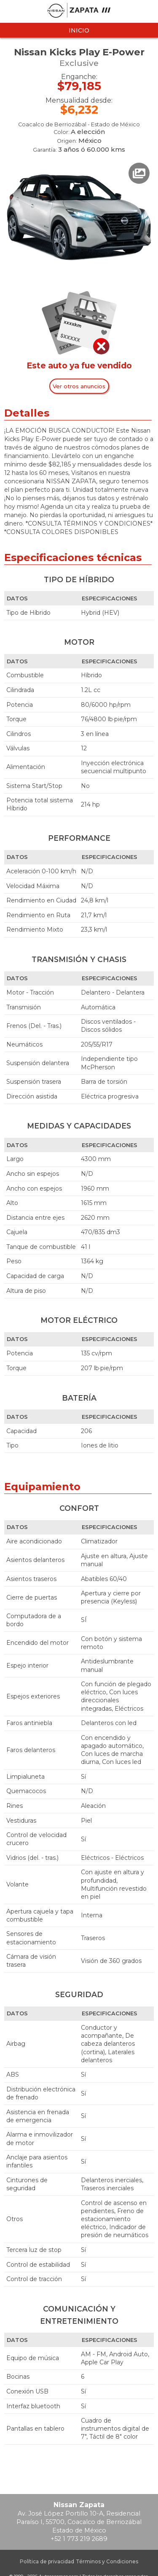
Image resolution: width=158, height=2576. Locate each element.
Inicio (79, 30)
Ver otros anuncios (79, 386)
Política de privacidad (47, 2561)
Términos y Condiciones (107, 2561)
